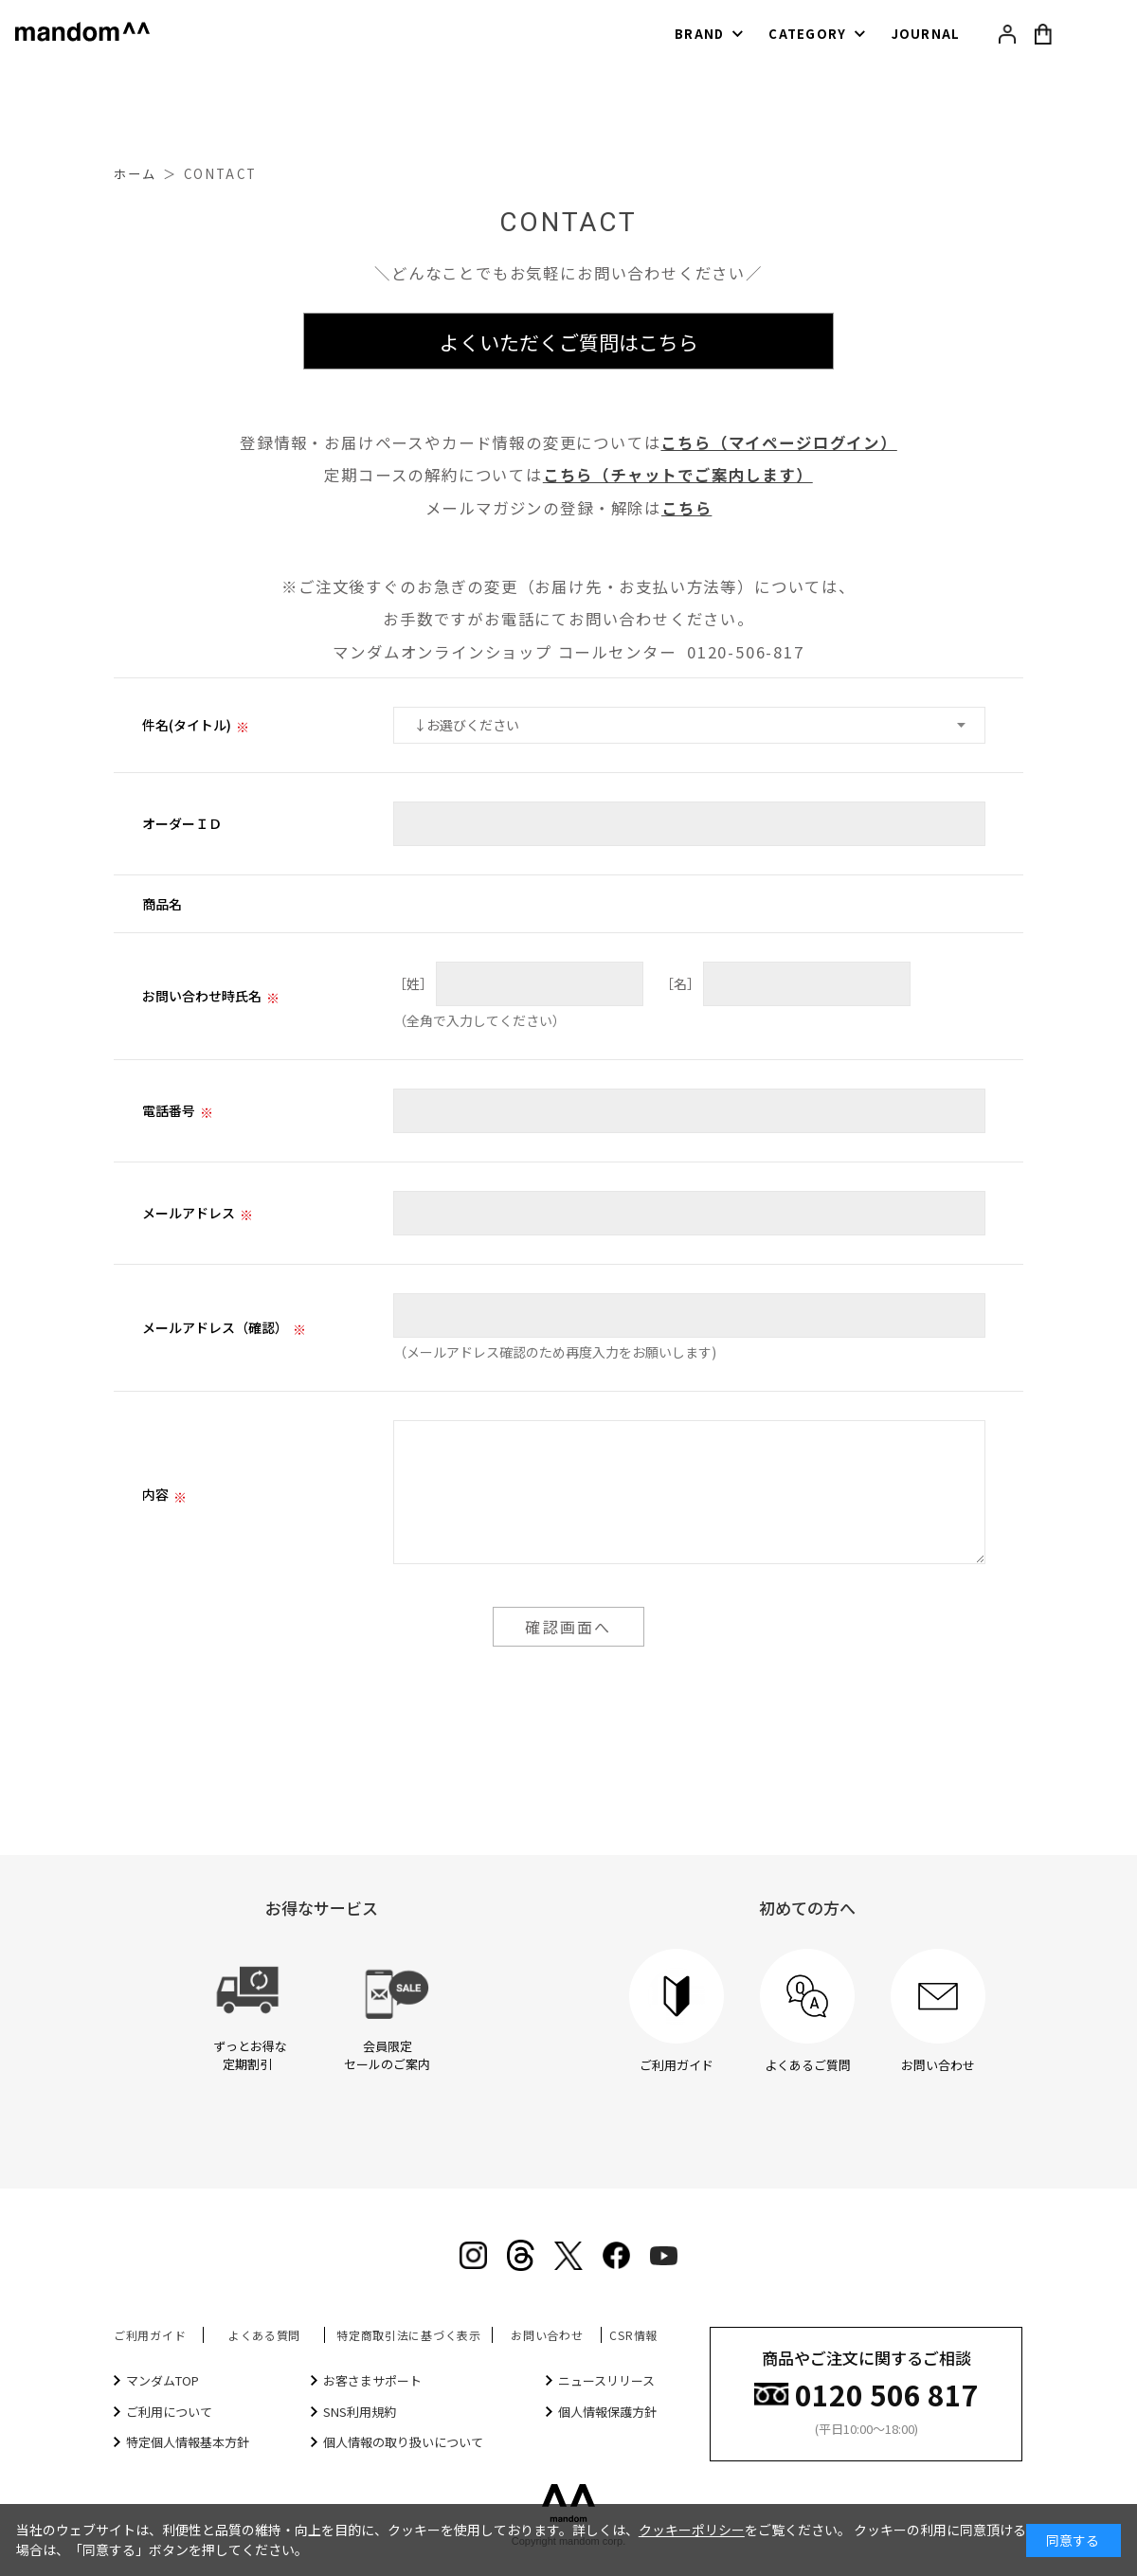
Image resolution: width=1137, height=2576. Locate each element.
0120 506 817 (887, 2392)
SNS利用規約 (359, 2412)
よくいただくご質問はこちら (569, 342)
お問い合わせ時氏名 (202, 995)
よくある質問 (264, 2335)
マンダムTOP (162, 2380)
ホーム (135, 174)
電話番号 (168, 1110)
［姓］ (413, 983)
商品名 (162, 903)
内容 (155, 1494)
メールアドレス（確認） (215, 1327)
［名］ (680, 983)
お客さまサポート (372, 2380)
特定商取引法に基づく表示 (408, 2335)
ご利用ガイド (150, 2335)
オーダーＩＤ (182, 823)
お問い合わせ (547, 2335)
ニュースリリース (606, 2380)
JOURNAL (926, 34)
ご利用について (169, 2412)
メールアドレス (188, 1212)
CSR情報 (633, 2335)
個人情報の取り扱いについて (403, 2442)
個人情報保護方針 (607, 2412)
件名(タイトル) (186, 724)
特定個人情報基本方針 (187, 2442)
